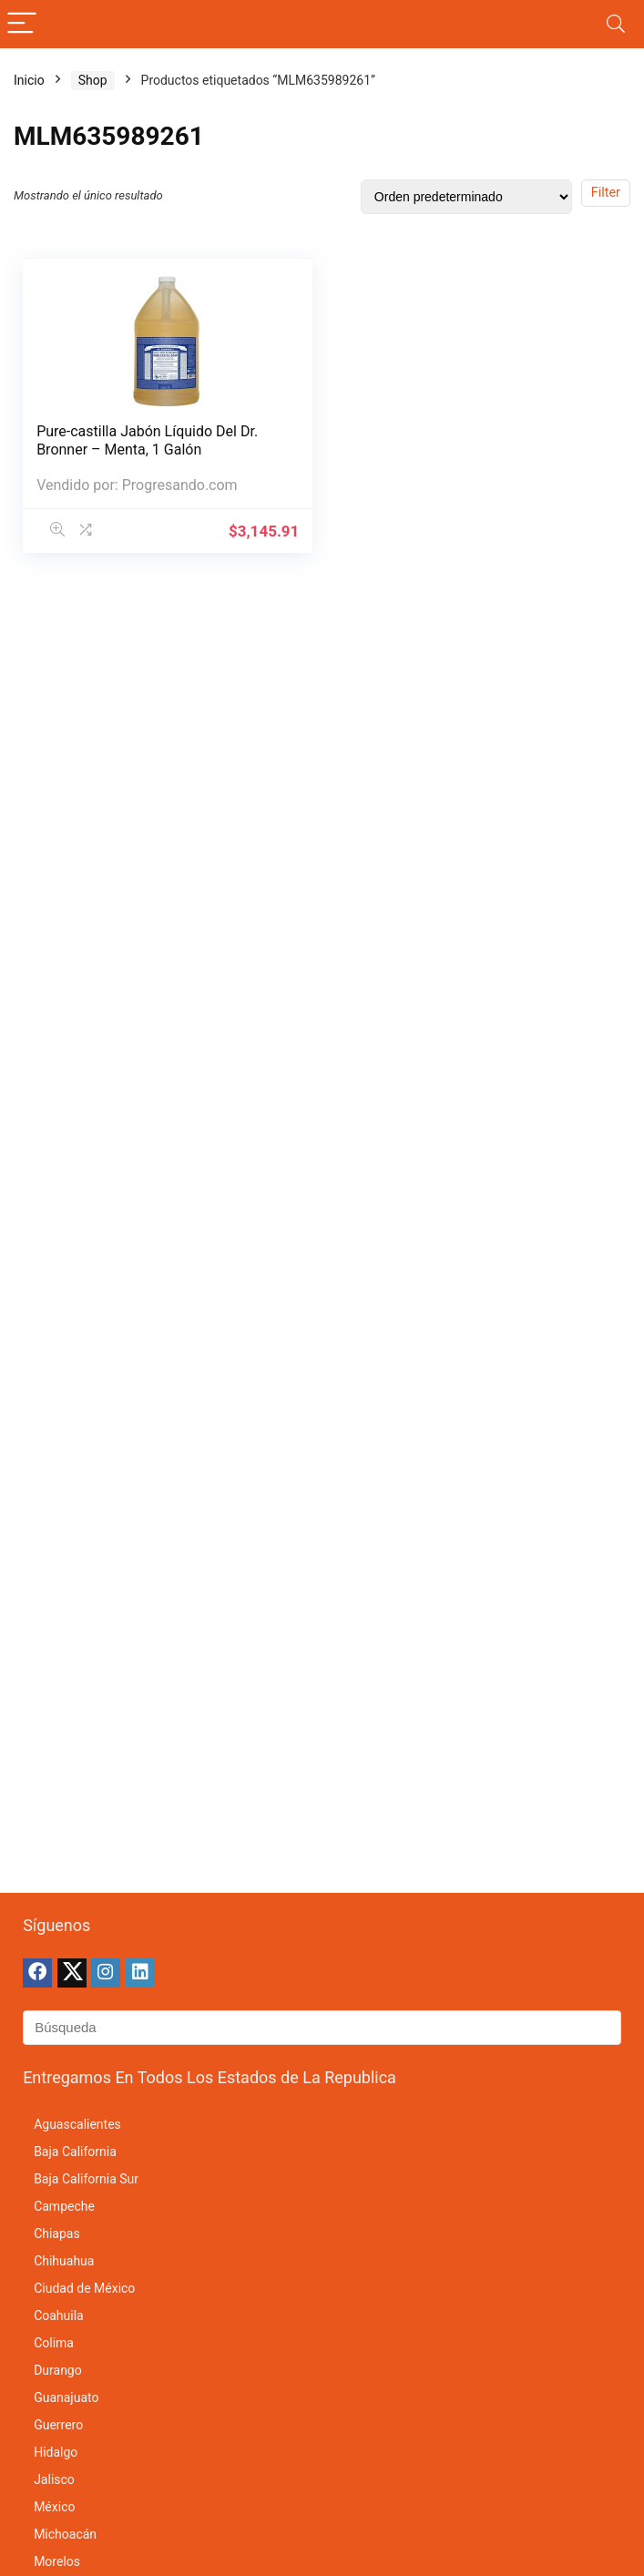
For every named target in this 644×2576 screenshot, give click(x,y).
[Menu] (22, 24)
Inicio (29, 80)
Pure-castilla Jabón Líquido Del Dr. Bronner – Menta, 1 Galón (147, 440)
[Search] (616, 24)
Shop (92, 80)
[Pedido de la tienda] (466, 196)
